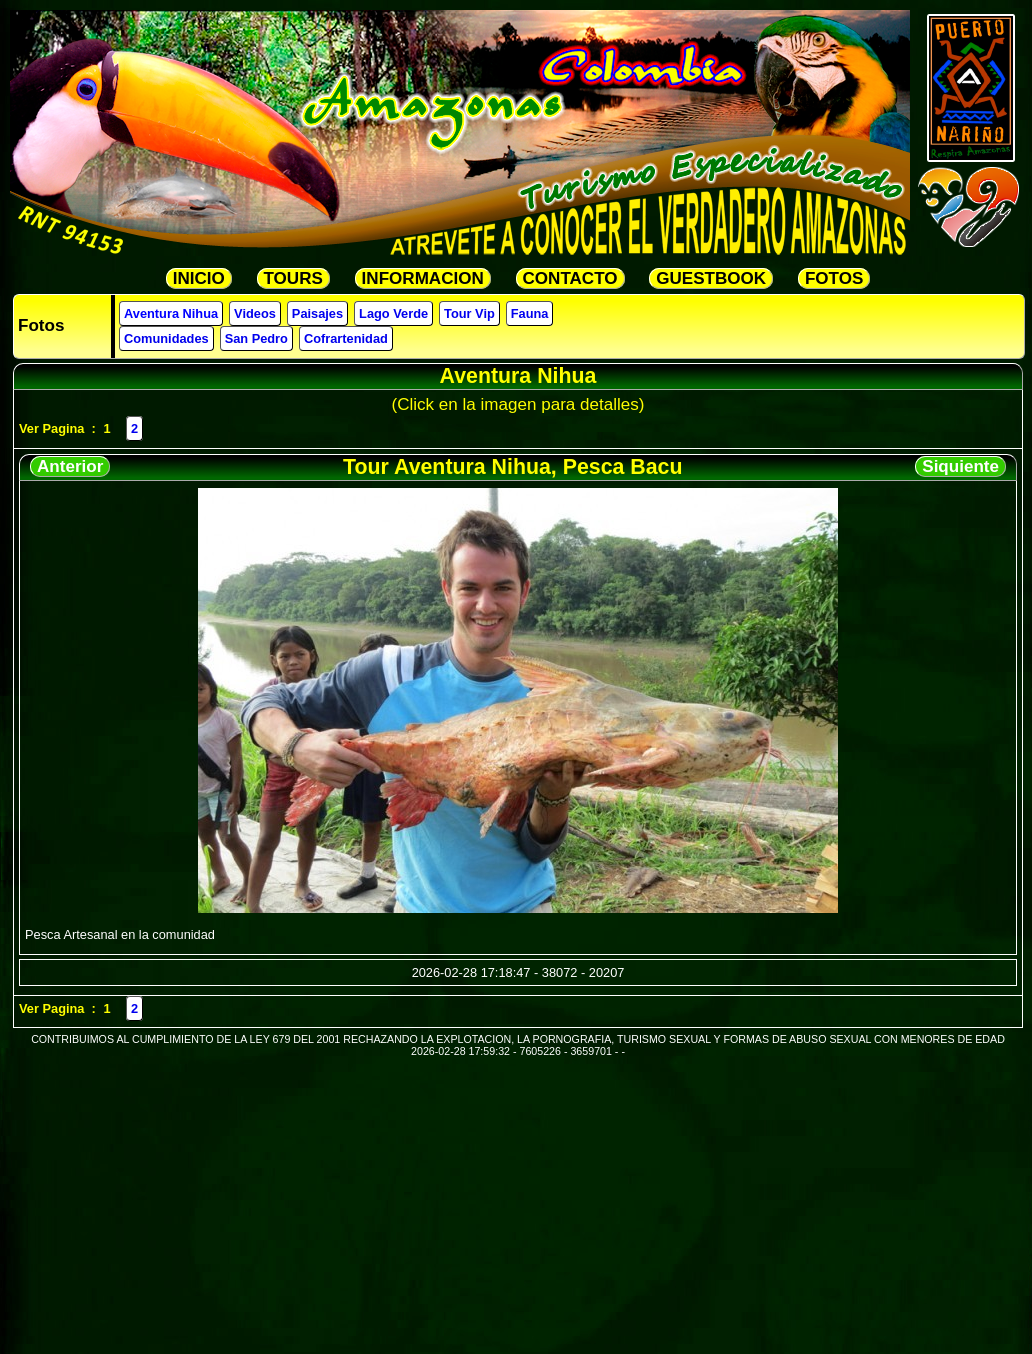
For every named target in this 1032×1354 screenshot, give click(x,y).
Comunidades (166, 338)
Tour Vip (469, 313)
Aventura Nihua (171, 313)
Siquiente (960, 466)
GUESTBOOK (711, 278)
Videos (255, 313)
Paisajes (317, 313)
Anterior (70, 466)
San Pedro (256, 338)
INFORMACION (423, 278)
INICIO (199, 278)
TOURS (293, 278)
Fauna (530, 313)
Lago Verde (393, 313)
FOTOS (834, 278)
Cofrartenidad (346, 338)
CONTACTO (570, 278)
